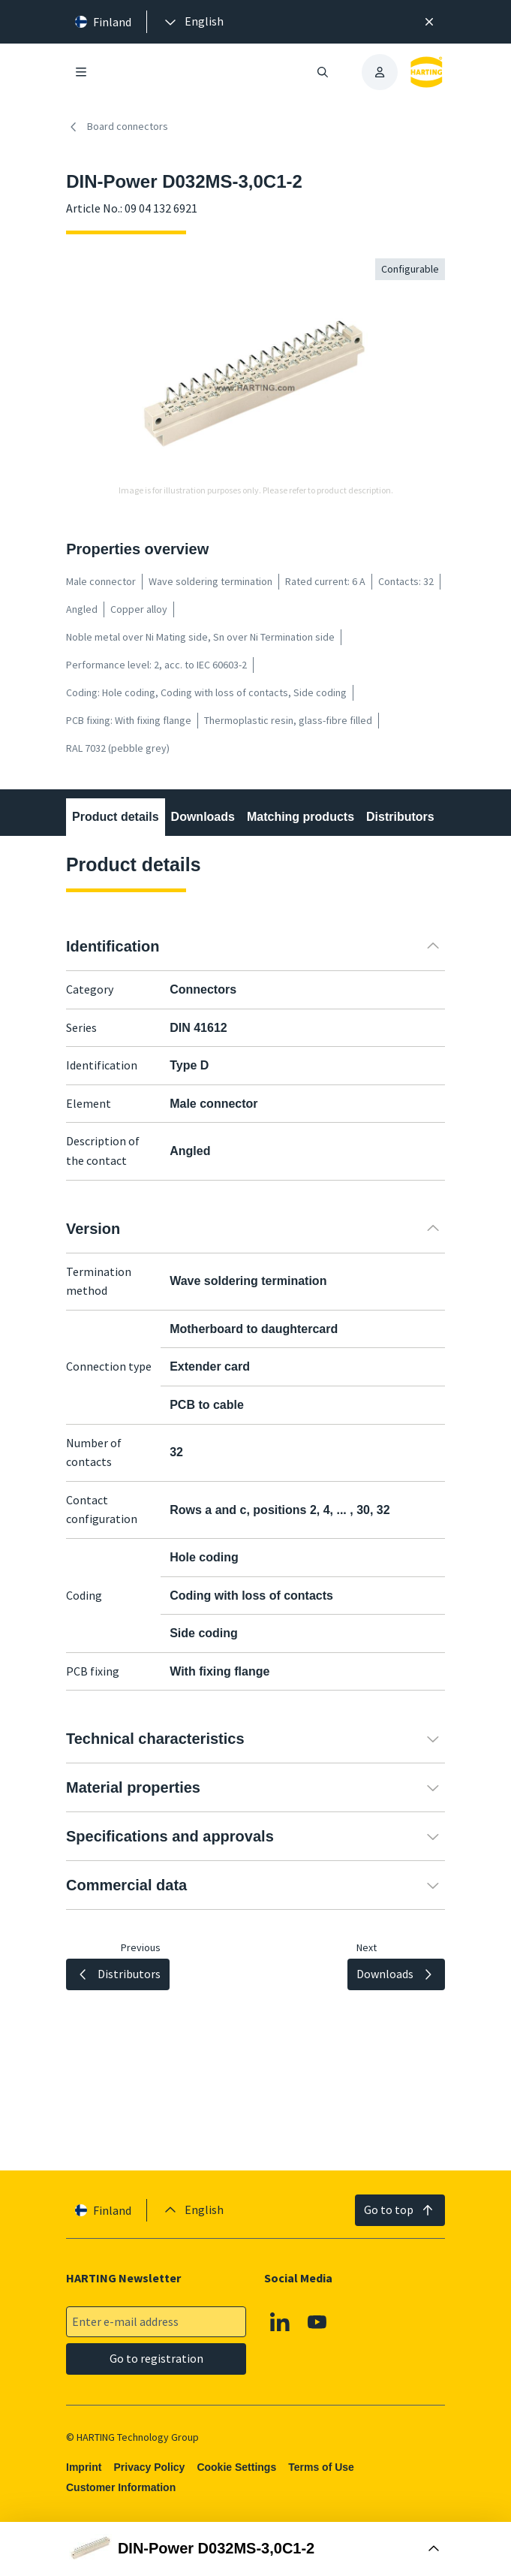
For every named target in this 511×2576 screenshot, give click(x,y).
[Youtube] (317, 2322)
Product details (115, 816)
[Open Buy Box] (255, 2549)
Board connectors (117, 126)
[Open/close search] (323, 72)
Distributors (400, 816)
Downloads (203, 816)
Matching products (300, 816)
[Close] (429, 22)
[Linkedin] (280, 2322)
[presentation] (193, 22)
